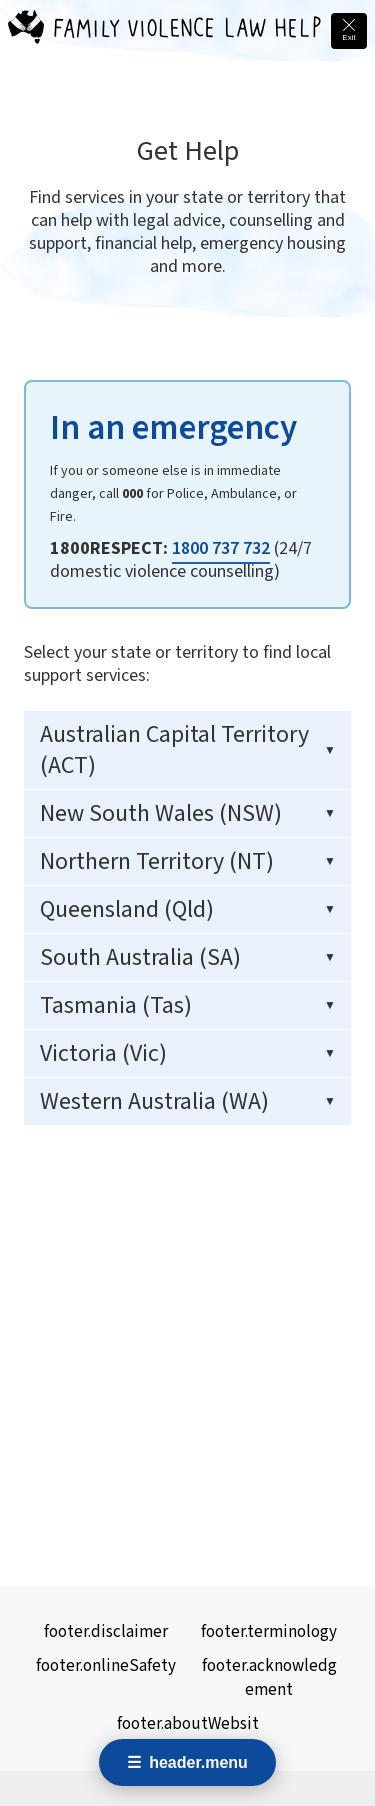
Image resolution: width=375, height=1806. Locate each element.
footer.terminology (269, 1632)
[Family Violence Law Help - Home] (26, 31)
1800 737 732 (221, 548)
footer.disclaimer (106, 1632)
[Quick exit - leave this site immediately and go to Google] (349, 31)
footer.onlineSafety (106, 1666)
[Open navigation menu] (187, 1762)
